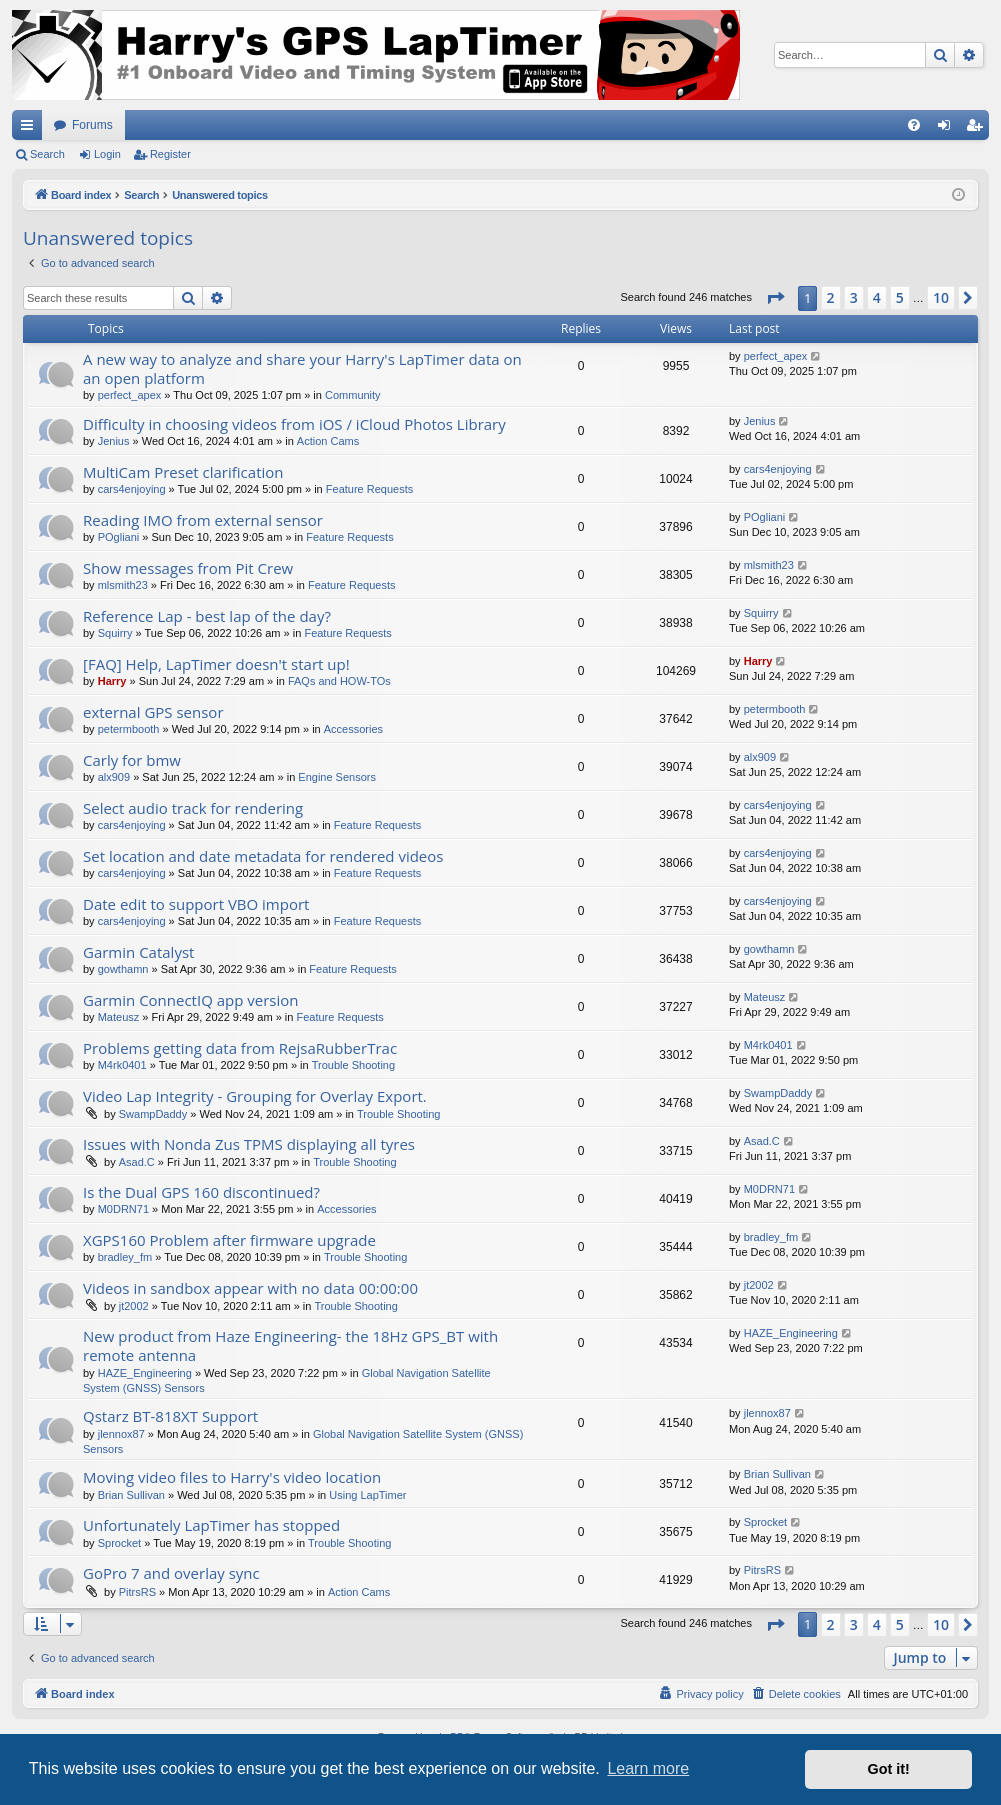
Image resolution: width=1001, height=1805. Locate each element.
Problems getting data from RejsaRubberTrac (240, 1048)
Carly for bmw (132, 760)
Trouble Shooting (353, 1065)
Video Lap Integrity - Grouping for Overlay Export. (255, 1096)
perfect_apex (130, 395)
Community (353, 395)
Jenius (114, 441)
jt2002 (134, 1306)
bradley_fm (125, 1257)
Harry (112, 681)
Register (170, 154)
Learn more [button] (648, 1768)
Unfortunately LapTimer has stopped (211, 1525)
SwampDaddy (153, 1114)
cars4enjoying (132, 489)
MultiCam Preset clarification (183, 472)
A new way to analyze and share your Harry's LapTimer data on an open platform (302, 368)
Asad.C (137, 1162)
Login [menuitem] (948, 129)
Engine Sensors (337, 777)
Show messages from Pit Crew (188, 568)
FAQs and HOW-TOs (339, 681)
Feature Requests (369, 489)
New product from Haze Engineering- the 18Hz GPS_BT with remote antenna (290, 1345)
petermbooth (129, 729)
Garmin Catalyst (138, 952)
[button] (775, 298)
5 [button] (900, 297)
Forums (92, 125)
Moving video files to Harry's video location (232, 1477)
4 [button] (877, 297)
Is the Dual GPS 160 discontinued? (201, 1192)
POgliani (119, 537)
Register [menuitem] (978, 129)
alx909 (114, 777)
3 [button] (854, 297)
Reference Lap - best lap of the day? (207, 616)
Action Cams (328, 441)
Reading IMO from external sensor (203, 520)
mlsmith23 (123, 585)
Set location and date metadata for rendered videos (263, 856)
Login (107, 154)
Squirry (115, 633)
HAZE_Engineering (145, 1373)
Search (47, 154)
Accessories (353, 729)
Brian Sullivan (131, 1495)
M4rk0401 (122, 1065)
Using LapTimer (367, 1495)
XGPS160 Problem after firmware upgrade (229, 1240)
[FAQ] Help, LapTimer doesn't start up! (216, 664)
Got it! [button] (889, 1769)
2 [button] (831, 297)
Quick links (31, 129)
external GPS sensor (153, 712)
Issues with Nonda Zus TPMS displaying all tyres (249, 1144)
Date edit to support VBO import (196, 904)
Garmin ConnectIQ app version (191, 1000)
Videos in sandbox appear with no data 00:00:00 (250, 1288)
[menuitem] (914, 125)
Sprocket (119, 1543)
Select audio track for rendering (193, 808)
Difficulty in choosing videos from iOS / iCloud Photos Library (294, 424)
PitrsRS (137, 1592)
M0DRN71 (123, 1209)
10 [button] (941, 297)
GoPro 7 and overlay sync (171, 1573)
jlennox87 (121, 1434)
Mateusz (119, 1017)
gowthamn (123, 969)
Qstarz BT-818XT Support (170, 1416)
